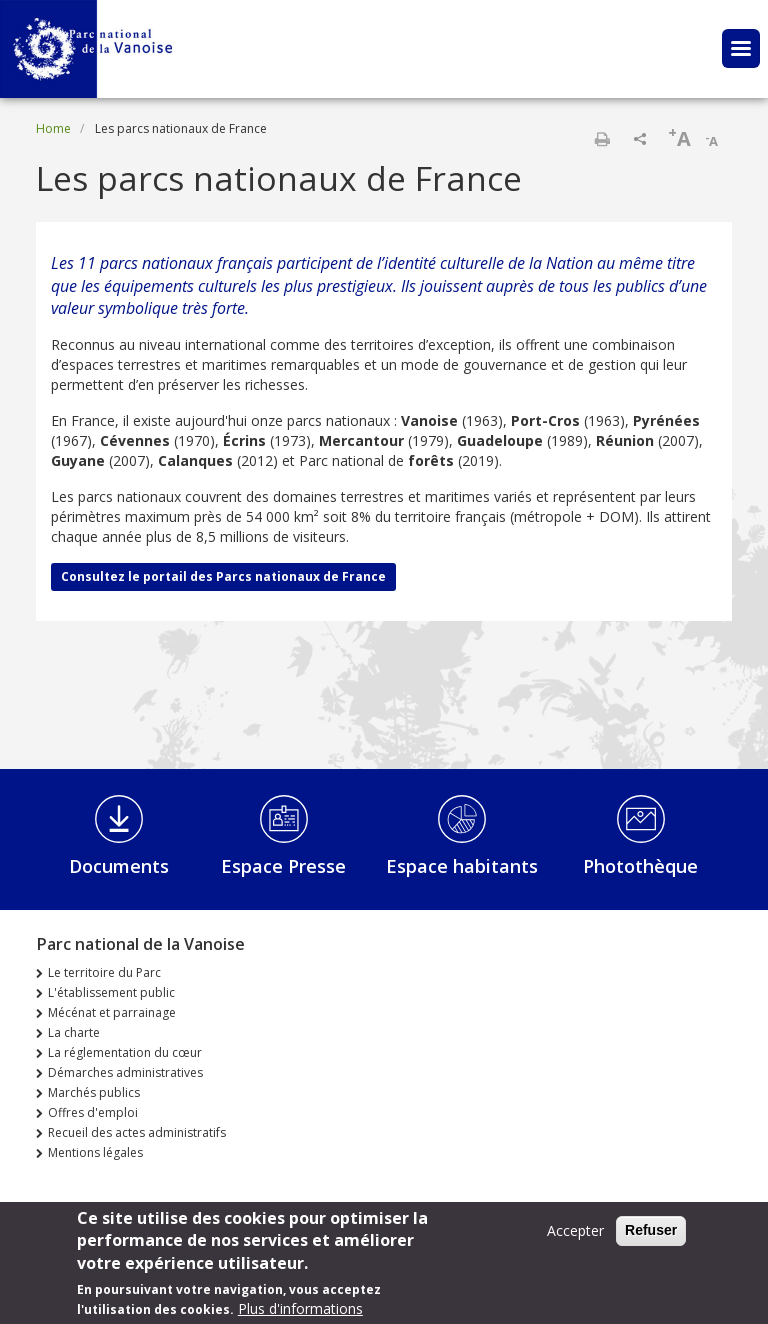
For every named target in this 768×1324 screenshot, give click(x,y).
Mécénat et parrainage (112, 1012)
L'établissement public (111, 992)
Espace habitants (462, 866)
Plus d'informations (300, 1310)
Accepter (575, 1232)
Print (602, 139)
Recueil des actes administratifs (137, 1132)
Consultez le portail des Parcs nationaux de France (223, 576)
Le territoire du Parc (104, 972)
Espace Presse (283, 866)
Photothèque (640, 866)
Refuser (651, 1232)
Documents (119, 866)
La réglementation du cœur (125, 1052)
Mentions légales (95, 1152)
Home (53, 128)
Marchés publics (94, 1092)
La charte (74, 1032)
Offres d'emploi (93, 1112)
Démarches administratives (125, 1072)
